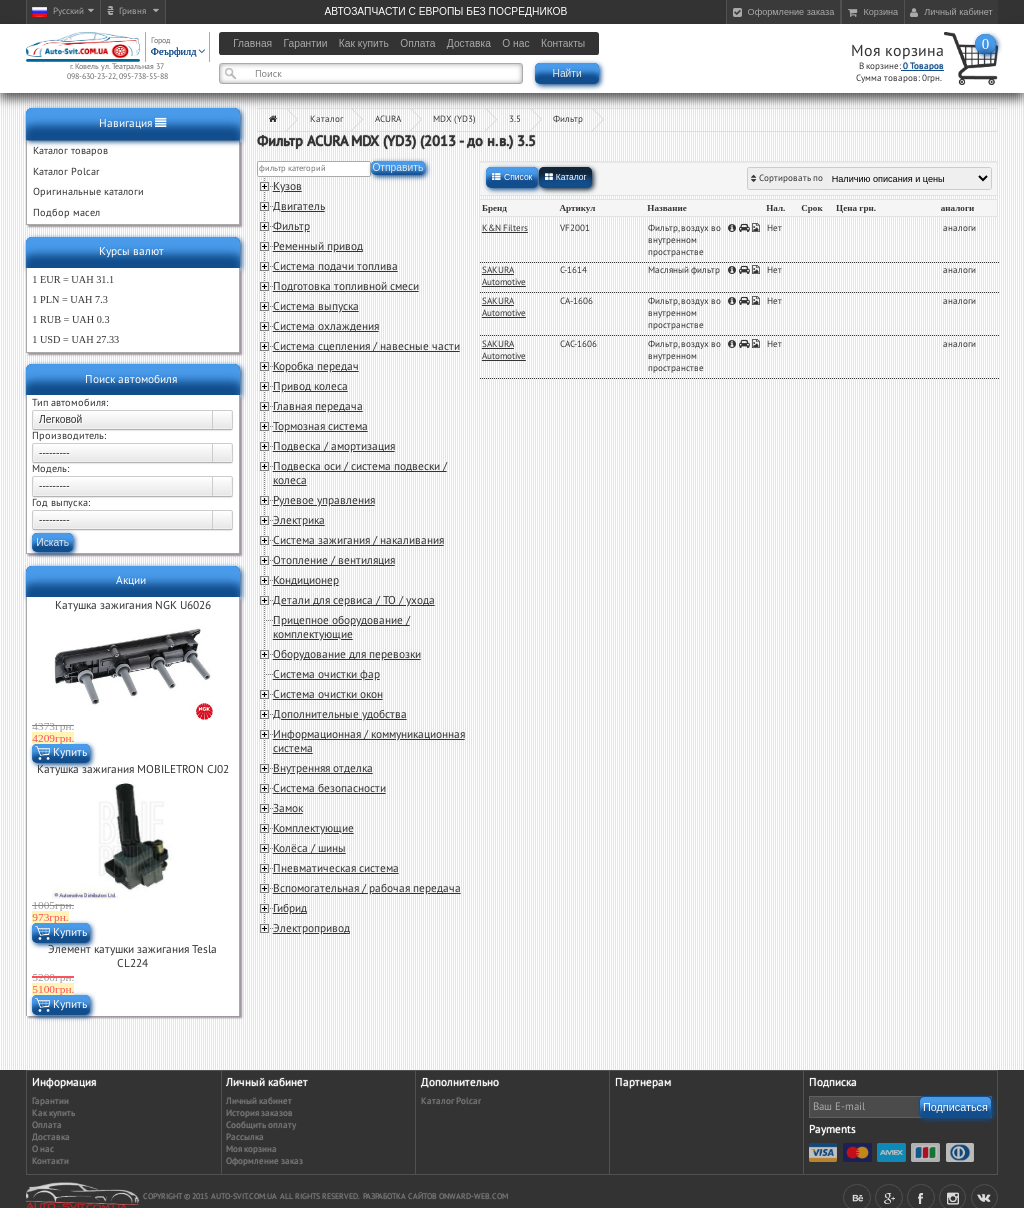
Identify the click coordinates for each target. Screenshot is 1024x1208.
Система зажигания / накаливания (358, 540)
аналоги (959, 228)
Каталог (326, 119)
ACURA (388, 119)
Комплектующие (313, 828)
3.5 (515, 119)
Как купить (53, 1113)
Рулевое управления (324, 500)
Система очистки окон (328, 694)
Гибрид (290, 908)
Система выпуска (316, 306)
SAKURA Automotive (504, 276)
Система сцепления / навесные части (366, 346)
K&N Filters (505, 228)
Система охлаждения (326, 326)
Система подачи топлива (335, 266)
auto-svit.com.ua (244, 1196)
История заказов (259, 1113)
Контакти (50, 1161)
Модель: (50, 469)
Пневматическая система (336, 868)
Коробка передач (316, 366)
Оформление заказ (264, 1161)
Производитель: (69, 436)
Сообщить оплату (261, 1125)
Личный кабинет (259, 1101)
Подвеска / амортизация (334, 446)
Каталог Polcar (451, 1101)
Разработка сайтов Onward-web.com (435, 1196)
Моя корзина (897, 51)
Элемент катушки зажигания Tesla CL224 (132, 956)
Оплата (47, 1125)
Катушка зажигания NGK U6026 (133, 605)
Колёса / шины (309, 848)
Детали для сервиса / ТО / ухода (354, 600)
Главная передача (318, 406)
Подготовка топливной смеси (346, 286)
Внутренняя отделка (323, 768)
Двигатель (299, 206)
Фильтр (568, 119)
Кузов (287, 186)
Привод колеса (310, 386)
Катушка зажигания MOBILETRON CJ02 (133, 769)
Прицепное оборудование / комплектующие (341, 627)
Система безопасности (329, 788)
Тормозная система (320, 426)
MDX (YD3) (454, 119)
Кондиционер (306, 580)
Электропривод (311, 928)
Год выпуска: (61, 503)
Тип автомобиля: (70, 403)
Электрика (299, 520)
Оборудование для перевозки (347, 654)
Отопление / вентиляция (334, 560)
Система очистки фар (326, 674)
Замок (288, 808)
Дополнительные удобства (340, 714)
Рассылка (245, 1137)
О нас (43, 1149)
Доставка (51, 1137)
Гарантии (50, 1101)
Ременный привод (318, 246)
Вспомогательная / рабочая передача (367, 888)
